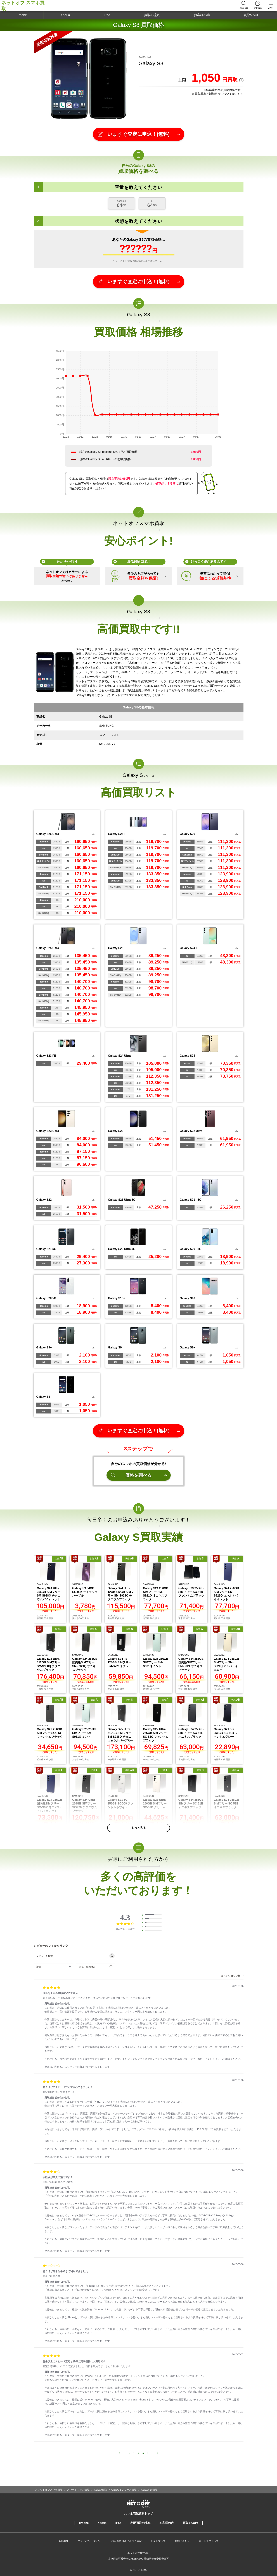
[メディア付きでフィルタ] (95, 1967)
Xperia (65, 15)
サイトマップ (158, 2541)
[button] (152, 1915)
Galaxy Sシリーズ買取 (124, 2489)
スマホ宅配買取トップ (138, 2513)
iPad (107, 15)
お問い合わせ (182, 2541)
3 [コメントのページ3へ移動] (138, 2453)
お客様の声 (202, 15)
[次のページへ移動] (157, 2453)
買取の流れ (152, 15)
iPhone (22, 15)
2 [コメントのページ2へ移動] (133, 2453)
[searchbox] (71, 1955)
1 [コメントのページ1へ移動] (129, 2453)
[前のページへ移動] (119, 2453)
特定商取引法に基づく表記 (127, 2541)
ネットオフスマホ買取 (48, 2489)
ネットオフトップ (209, 2541)
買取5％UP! (190, 2522)
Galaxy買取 (100, 2489)
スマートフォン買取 (78, 2489)
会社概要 (63, 2541)
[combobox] (53, 1967)
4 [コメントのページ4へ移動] (143, 2453)
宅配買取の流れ (140, 2522)
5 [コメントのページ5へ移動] (147, 2453)
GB (121, 204)
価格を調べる (138, 1475)
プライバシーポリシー (90, 2541)
